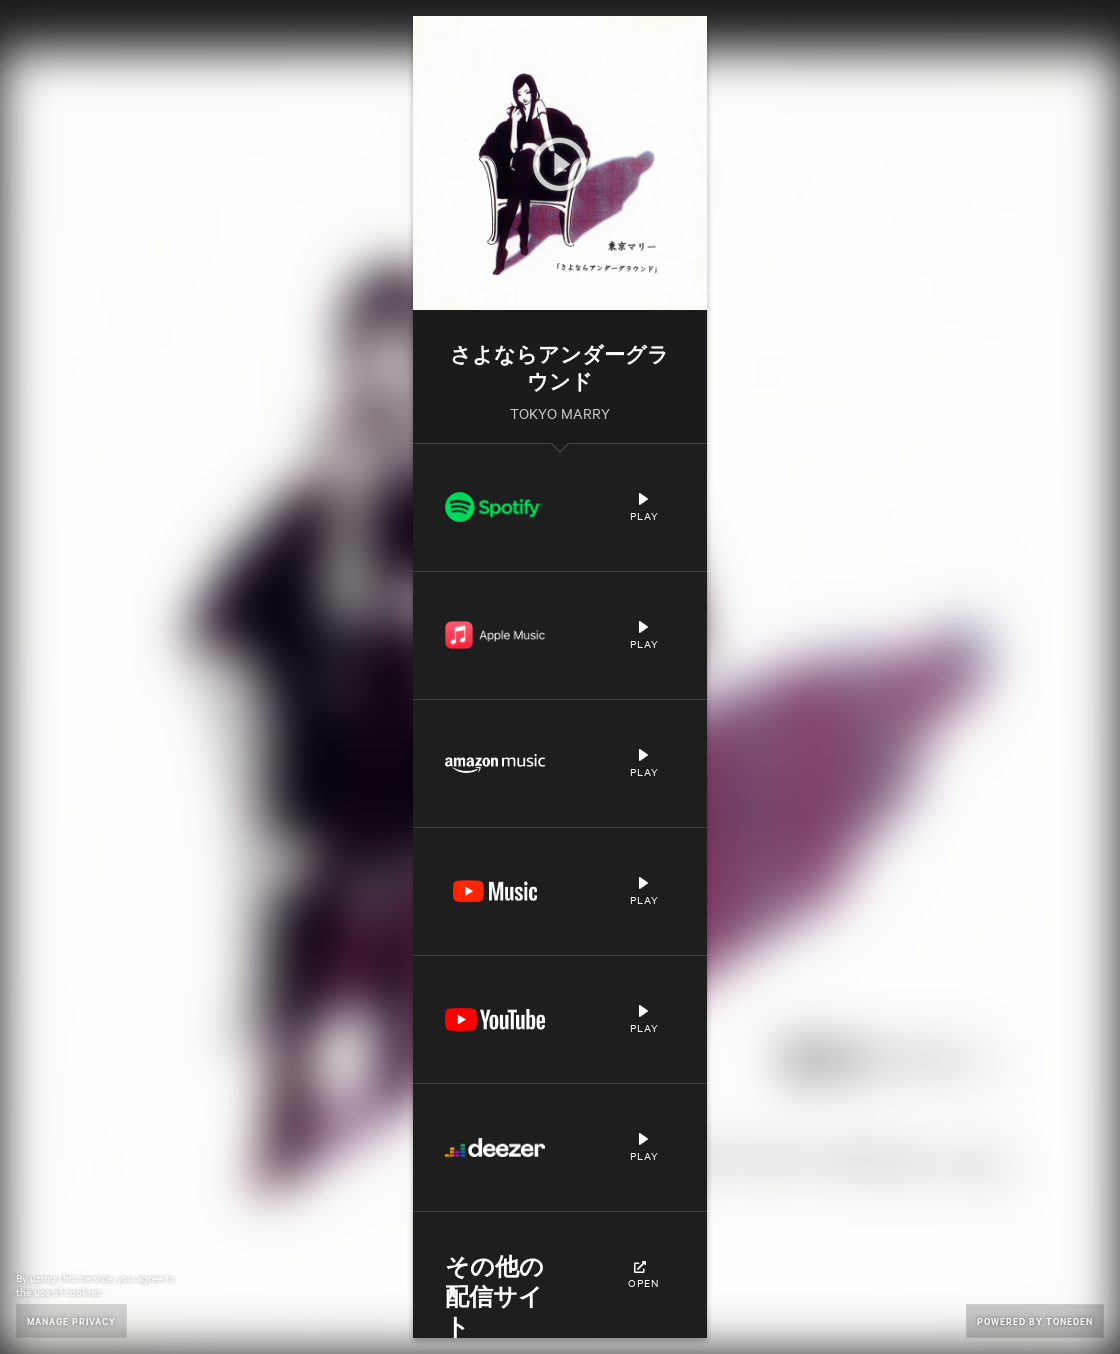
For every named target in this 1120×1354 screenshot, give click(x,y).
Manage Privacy (71, 1320)
